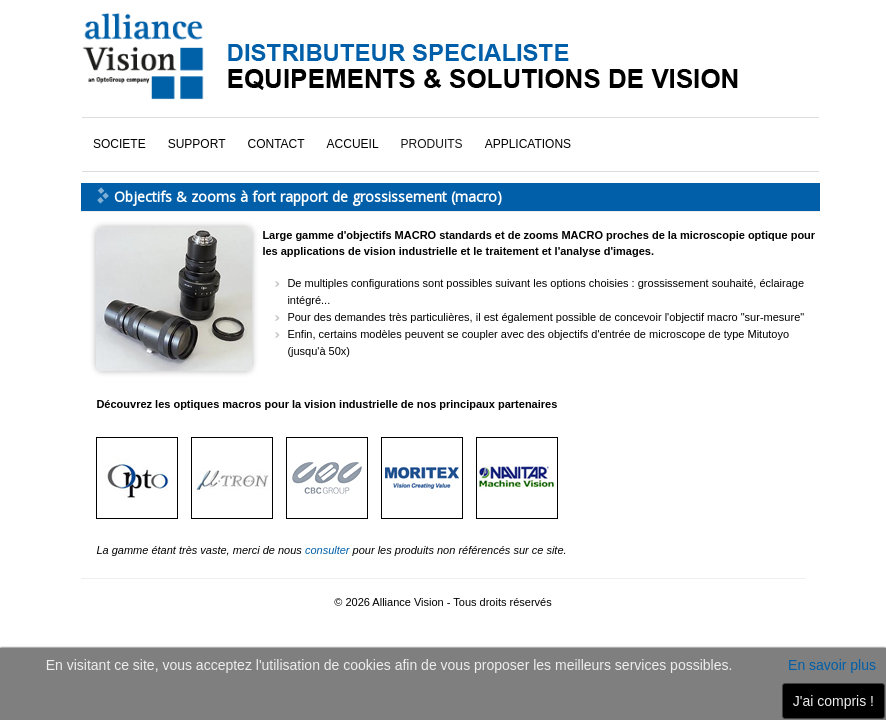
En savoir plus (832, 665)
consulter (329, 550)
